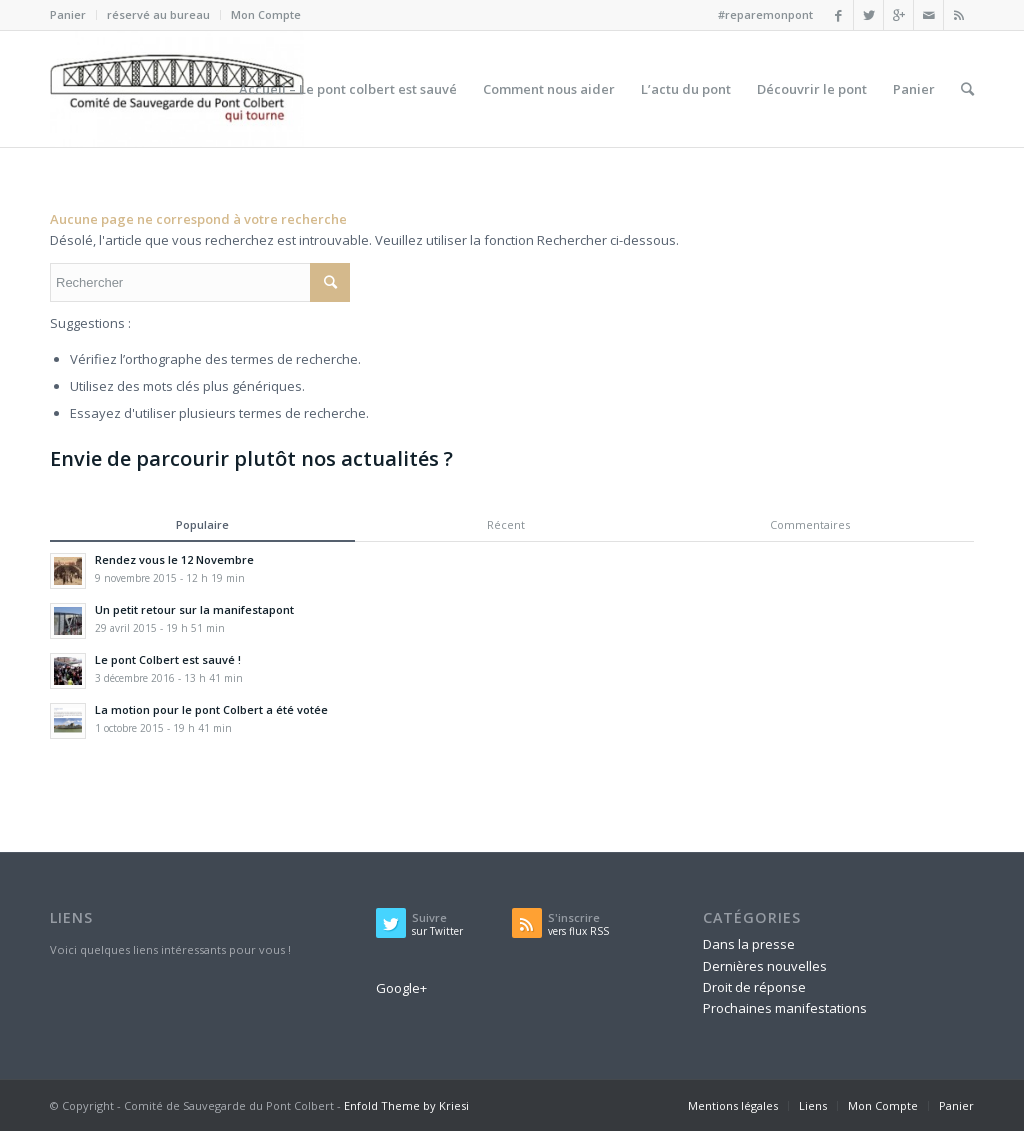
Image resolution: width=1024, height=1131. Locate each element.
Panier (68, 14)
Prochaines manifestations (785, 1008)
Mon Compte (266, 14)
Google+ (401, 988)
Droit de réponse (754, 987)
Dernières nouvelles (765, 966)
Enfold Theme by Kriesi (406, 1105)
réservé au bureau (158, 14)
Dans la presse (749, 944)
